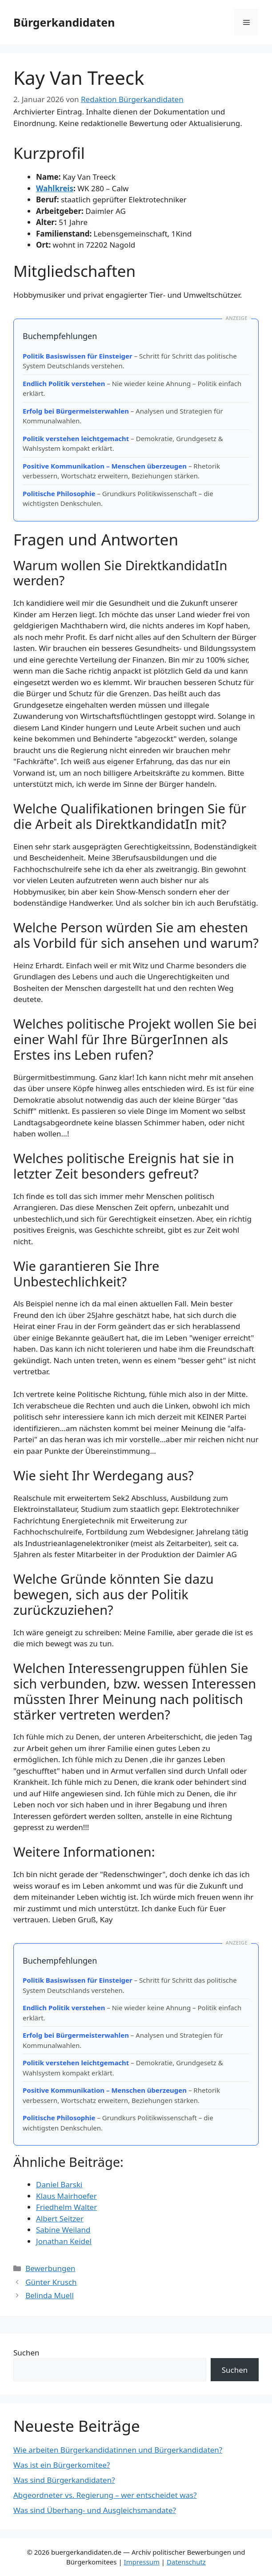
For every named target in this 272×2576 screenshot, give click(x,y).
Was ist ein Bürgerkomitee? (61, 2465)
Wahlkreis (54, 188)
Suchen (26, 2352)
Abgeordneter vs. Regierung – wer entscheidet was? (105, 2495)
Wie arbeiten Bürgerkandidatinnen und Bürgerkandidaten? (117, 2450)
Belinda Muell (49, 2295)
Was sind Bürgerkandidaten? (64, 2480)
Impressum (142, 2561)
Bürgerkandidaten (64, 22)
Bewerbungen (50, 2268)
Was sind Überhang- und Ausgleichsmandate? (94, 2510)
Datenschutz (186, 2561)
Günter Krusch (50, 2282)
